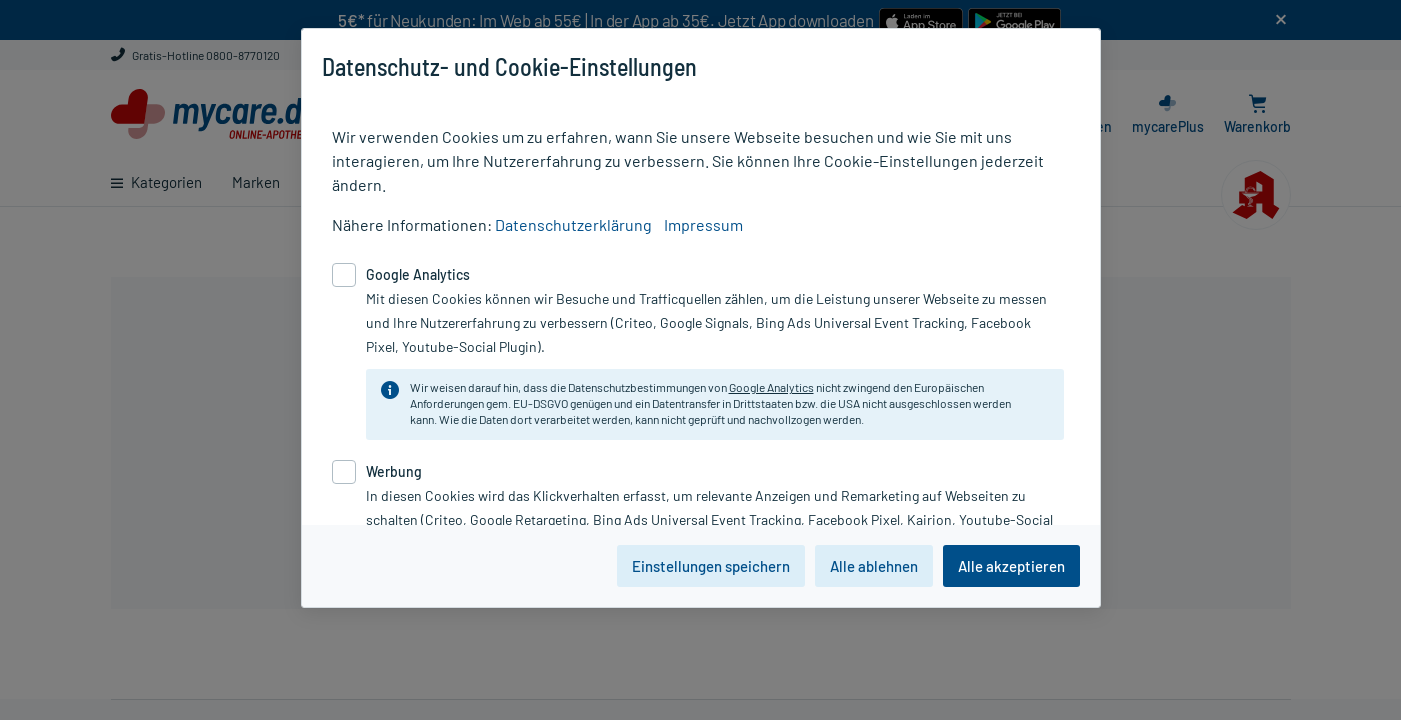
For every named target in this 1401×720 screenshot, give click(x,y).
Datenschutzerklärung (573, 224)
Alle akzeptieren (1011, 566)
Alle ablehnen (874, 566)
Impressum (703, 224)
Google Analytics (771, 387)
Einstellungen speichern (711, 566)
